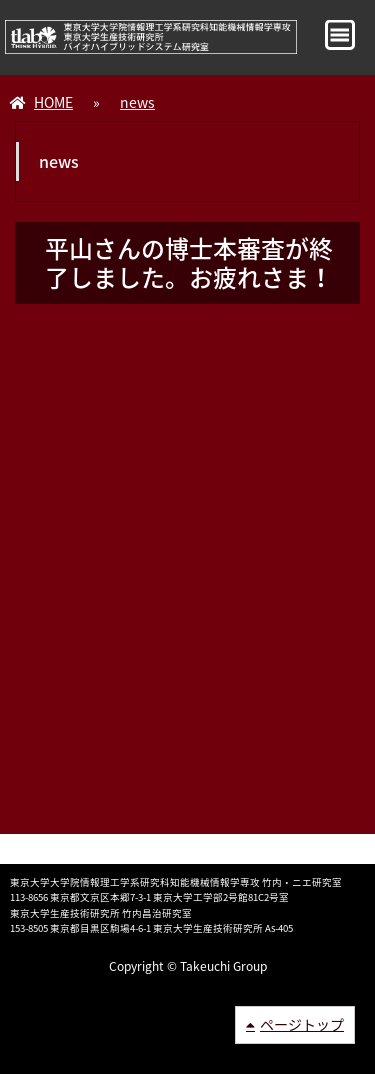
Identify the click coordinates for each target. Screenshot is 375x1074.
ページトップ (302, 1024)
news (137, 102)
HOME (53, 102)
